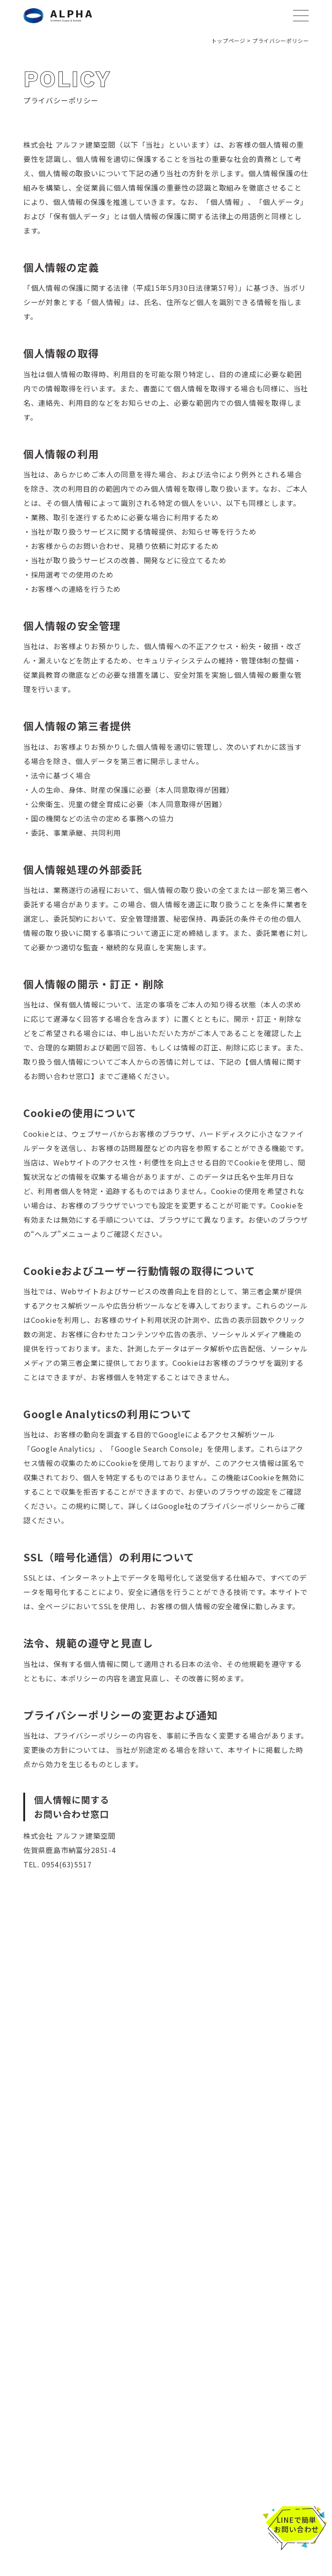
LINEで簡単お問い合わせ (296, 2524)
